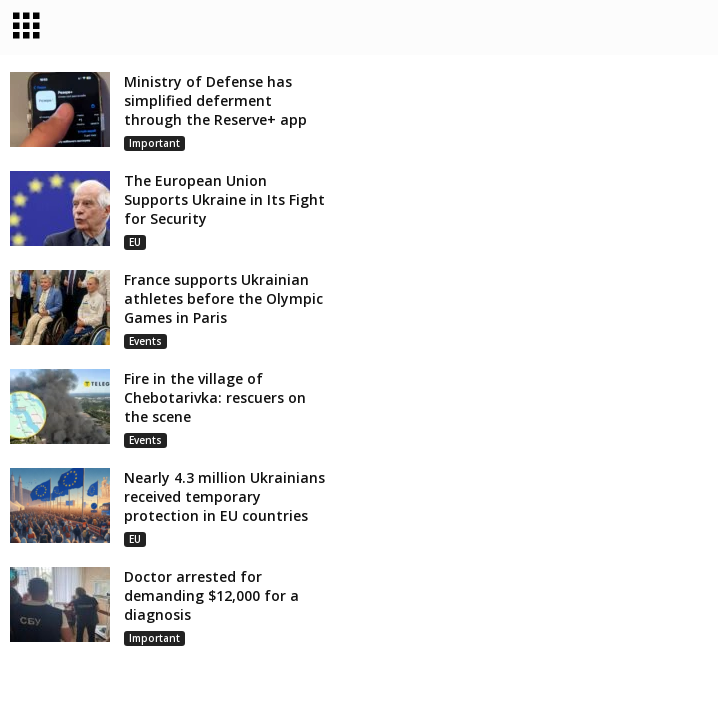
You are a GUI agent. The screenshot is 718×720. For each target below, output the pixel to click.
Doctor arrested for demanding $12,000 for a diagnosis (211, 597)
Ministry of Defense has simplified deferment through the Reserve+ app (215, 102)
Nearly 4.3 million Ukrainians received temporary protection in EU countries (224, 498)
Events (145, 343)
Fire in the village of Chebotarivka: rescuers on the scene (215, 399)
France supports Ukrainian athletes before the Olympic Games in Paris (223, 300)
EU (135, 244)
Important (154, 145)
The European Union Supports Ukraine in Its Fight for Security (224, 201)
